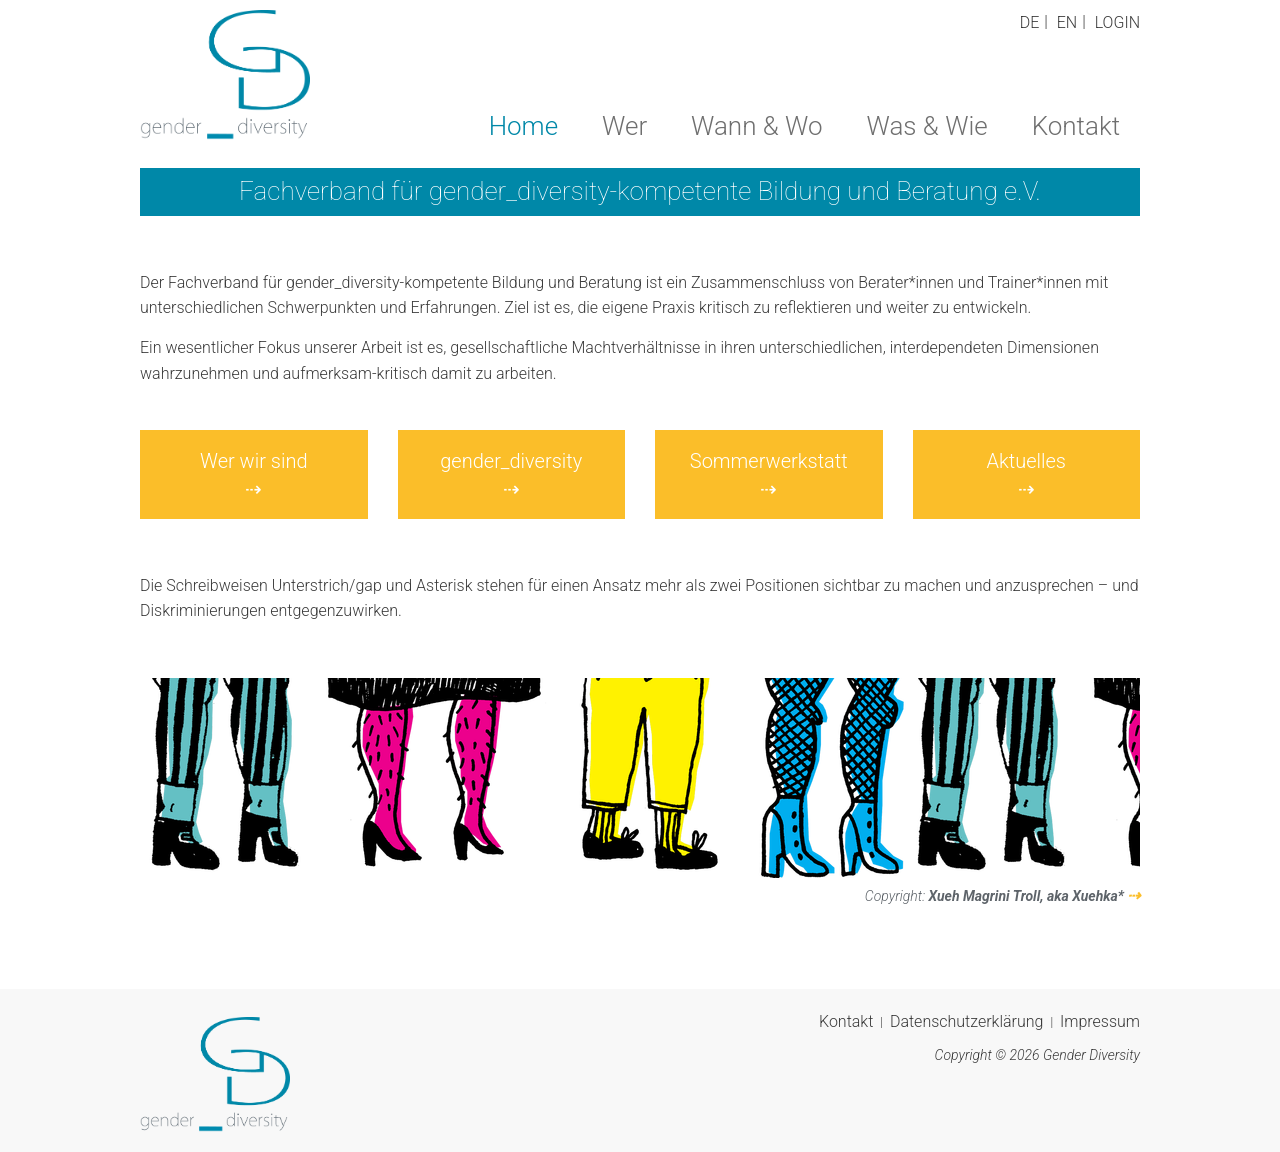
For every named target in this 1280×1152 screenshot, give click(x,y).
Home (523, 126)
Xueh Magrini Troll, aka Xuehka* (1026, 896)
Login (1117, 22)
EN (1067, 22)
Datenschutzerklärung (967, 1021)
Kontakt (1076, 126)
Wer (624, 126)
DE (1030, 22)
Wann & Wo (757, 126)
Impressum (1100, 1021)
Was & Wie (927, 126)
